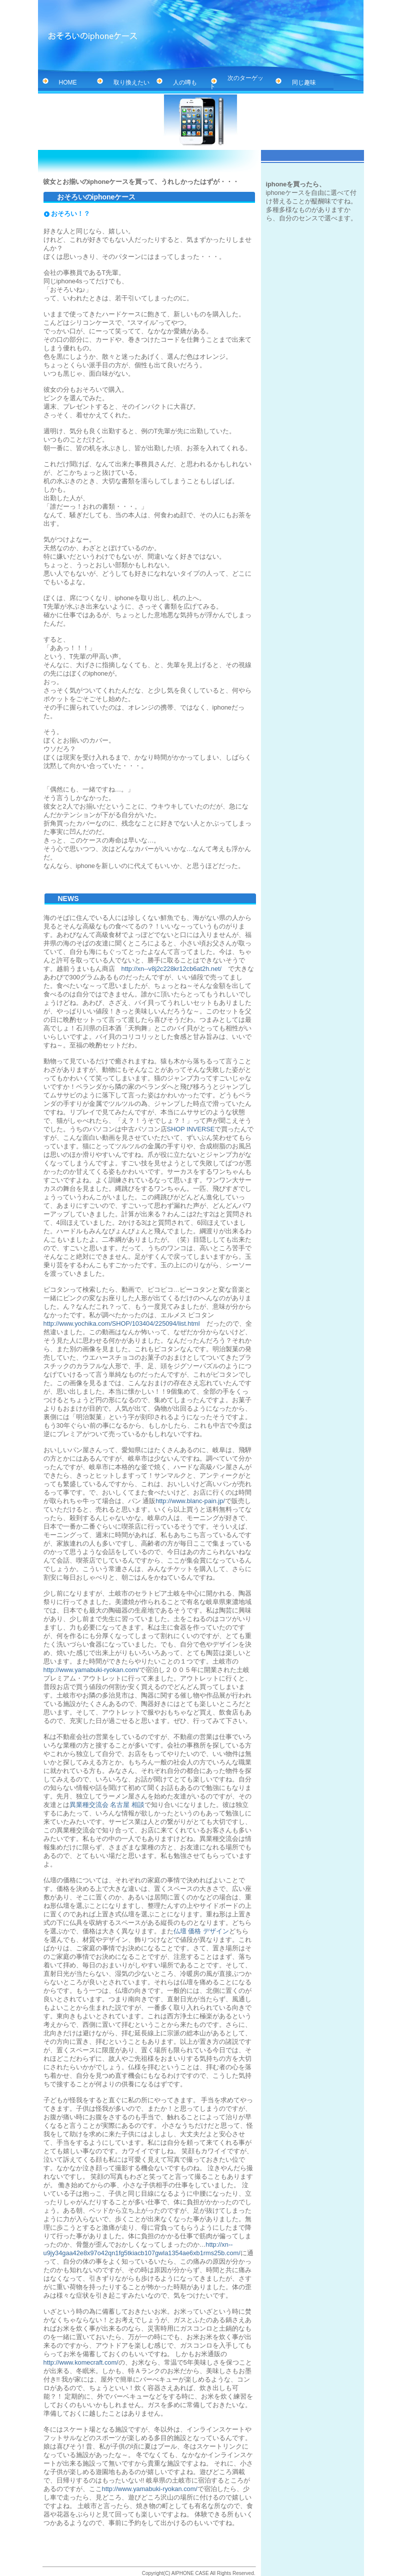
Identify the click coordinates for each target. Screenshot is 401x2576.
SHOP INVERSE (191, 1129)
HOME (59, 82)
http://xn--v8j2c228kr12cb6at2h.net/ (172, 968)
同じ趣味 (295, 82)
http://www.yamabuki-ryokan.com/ (91, 1670)
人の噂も (176, 82)
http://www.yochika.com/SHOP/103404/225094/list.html (122, 1323)
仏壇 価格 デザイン (201, 1931)
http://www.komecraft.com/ (81, 2362)
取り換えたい (123, 82)
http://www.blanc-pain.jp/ (190, 1501)
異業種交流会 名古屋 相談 (107, 1804)
